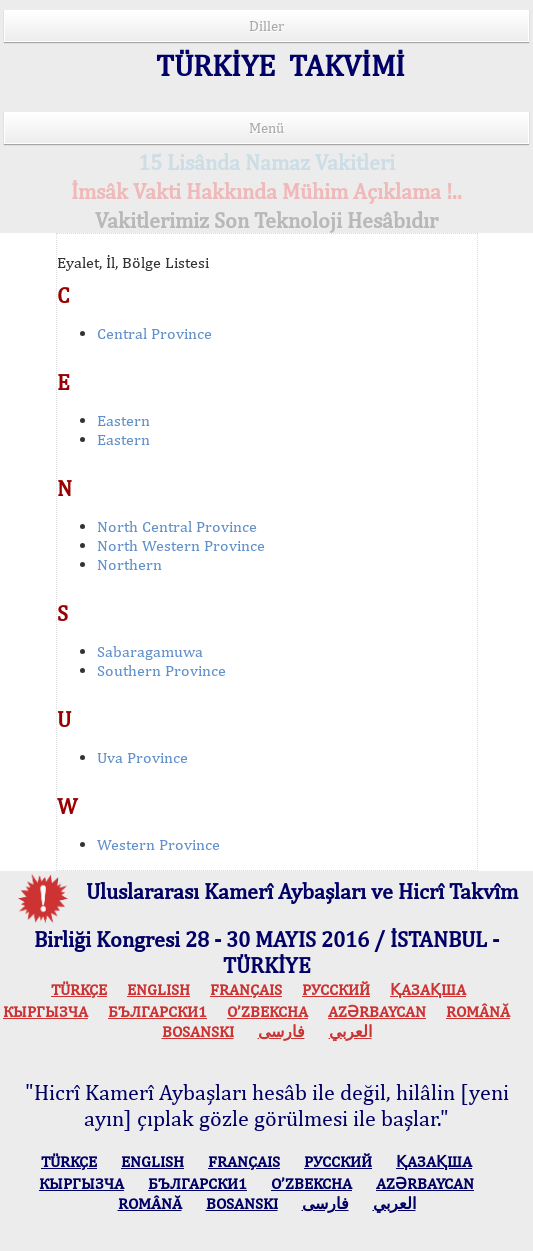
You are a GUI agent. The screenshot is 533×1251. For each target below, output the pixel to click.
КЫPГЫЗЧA (45, 1011)
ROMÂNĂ (478, 1011)
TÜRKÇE (79, 989)
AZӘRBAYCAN (377, 1011)
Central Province (154, 333)
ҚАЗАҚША (428, 989)
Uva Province (142, 757)
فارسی (281, 1031)
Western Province (158, 844)
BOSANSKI (198, 1031)
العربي (350, 1031)
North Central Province (177, 526)
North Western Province (181, 545)
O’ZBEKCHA (267, 1011)
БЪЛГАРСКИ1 (157, 1011)
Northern (129, 564)
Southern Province (161, 670)
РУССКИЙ (336, 989)
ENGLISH (158, 989)
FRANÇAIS (246, 989)
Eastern (123, 420)
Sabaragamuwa (150, 651)
